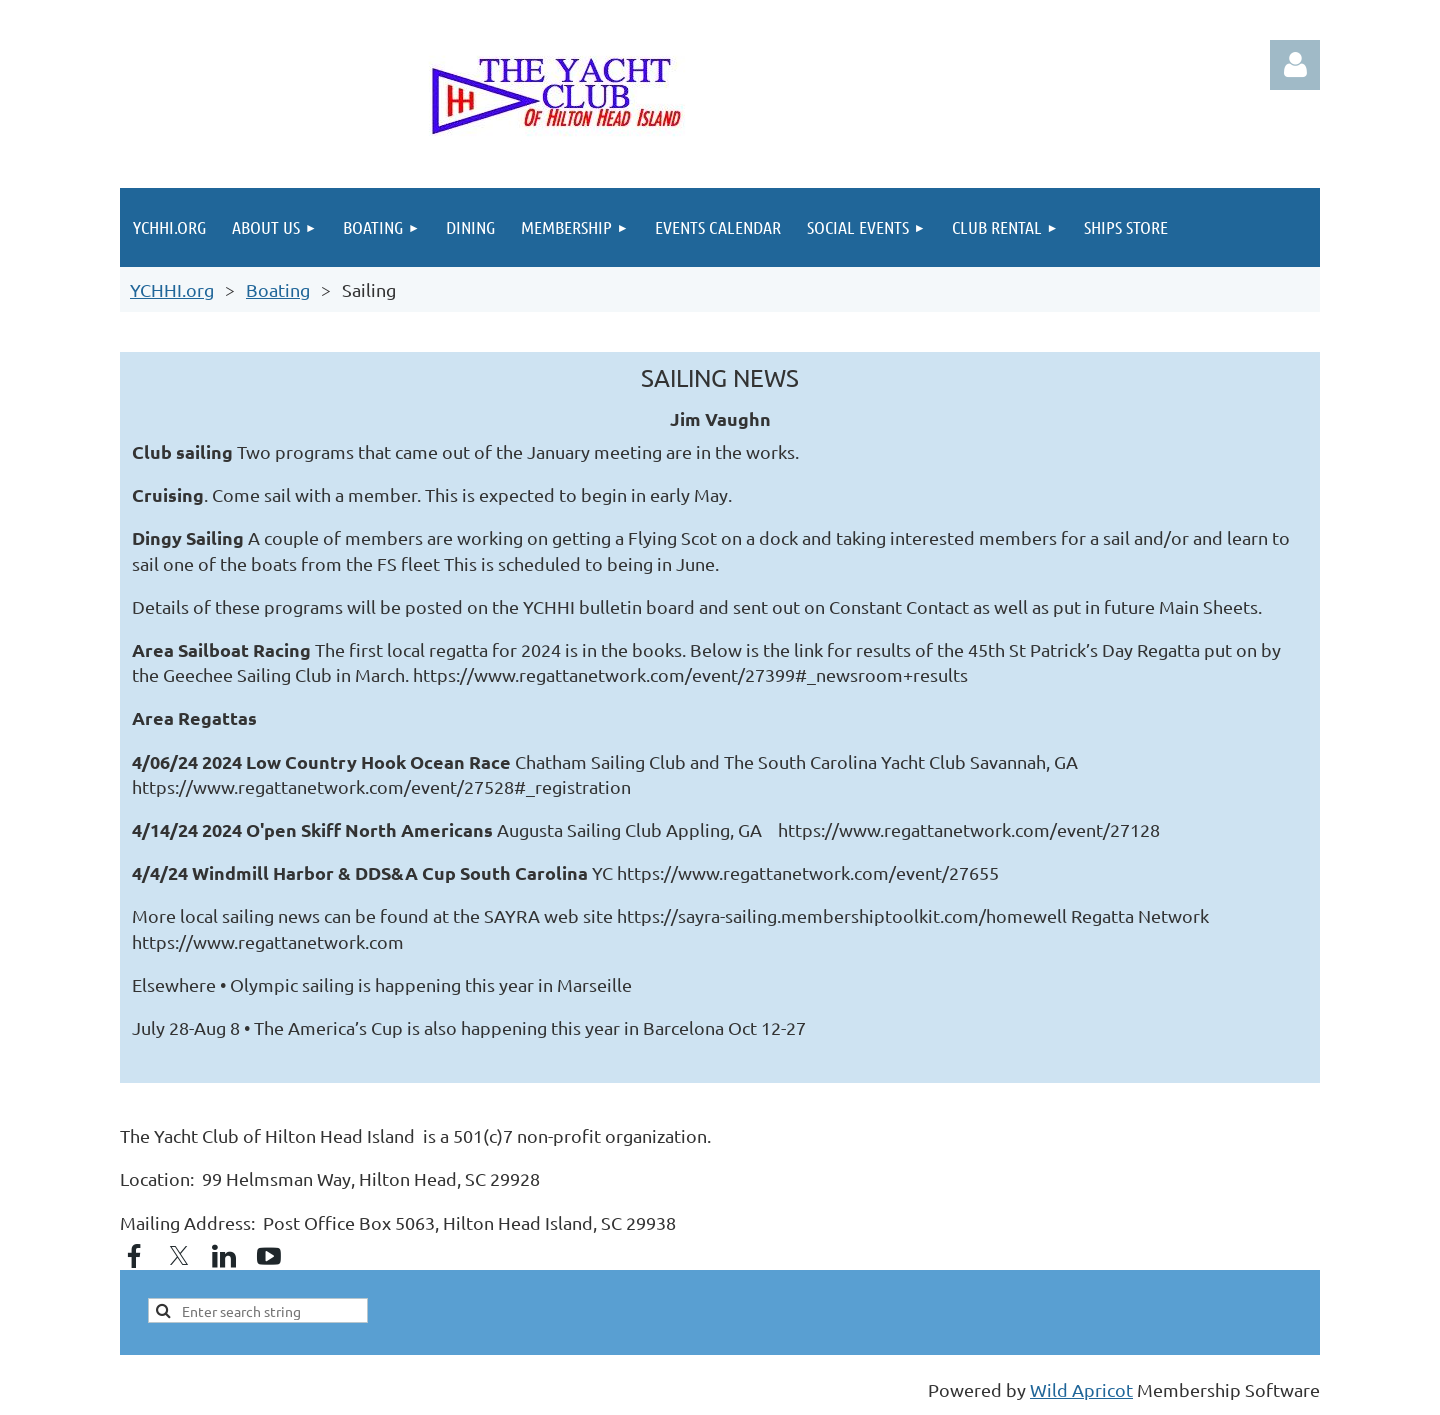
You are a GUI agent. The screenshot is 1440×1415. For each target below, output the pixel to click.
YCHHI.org (172, 289)
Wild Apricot (1081, 1389)
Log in (1295, 65)
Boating (278, 289)
